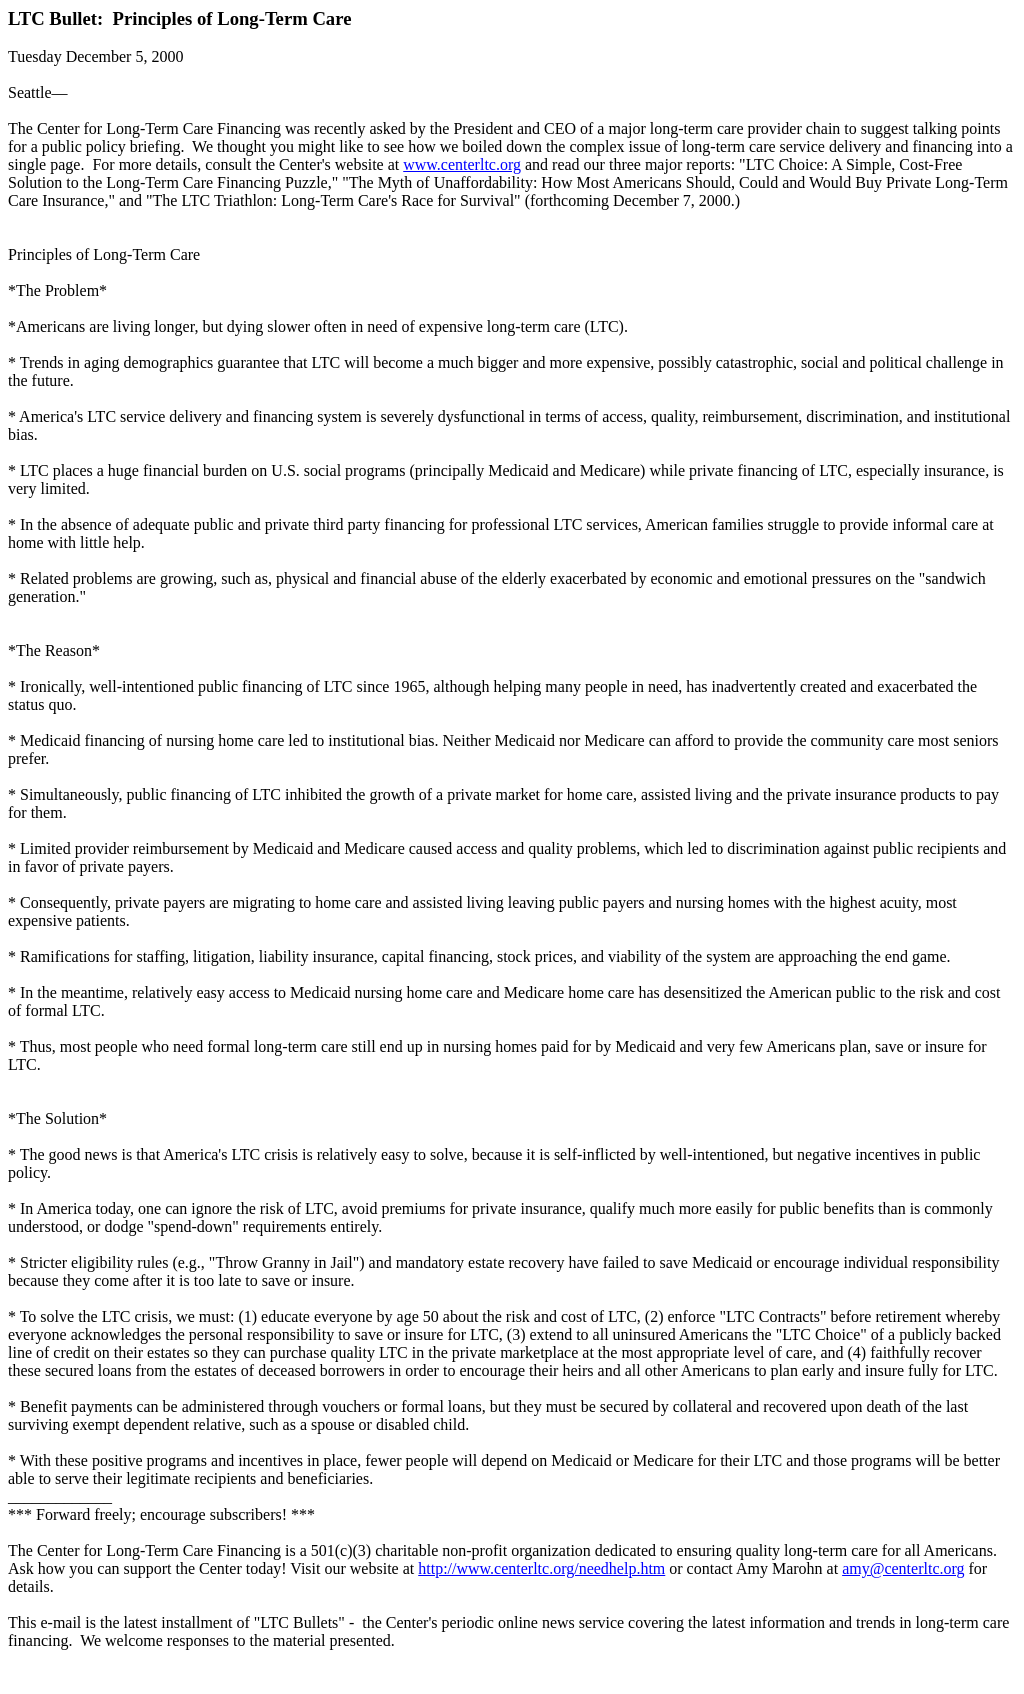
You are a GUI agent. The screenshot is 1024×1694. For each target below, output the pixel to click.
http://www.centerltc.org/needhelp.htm (541, 1568)
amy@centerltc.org (903, 1568)
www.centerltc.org (462, 164)
